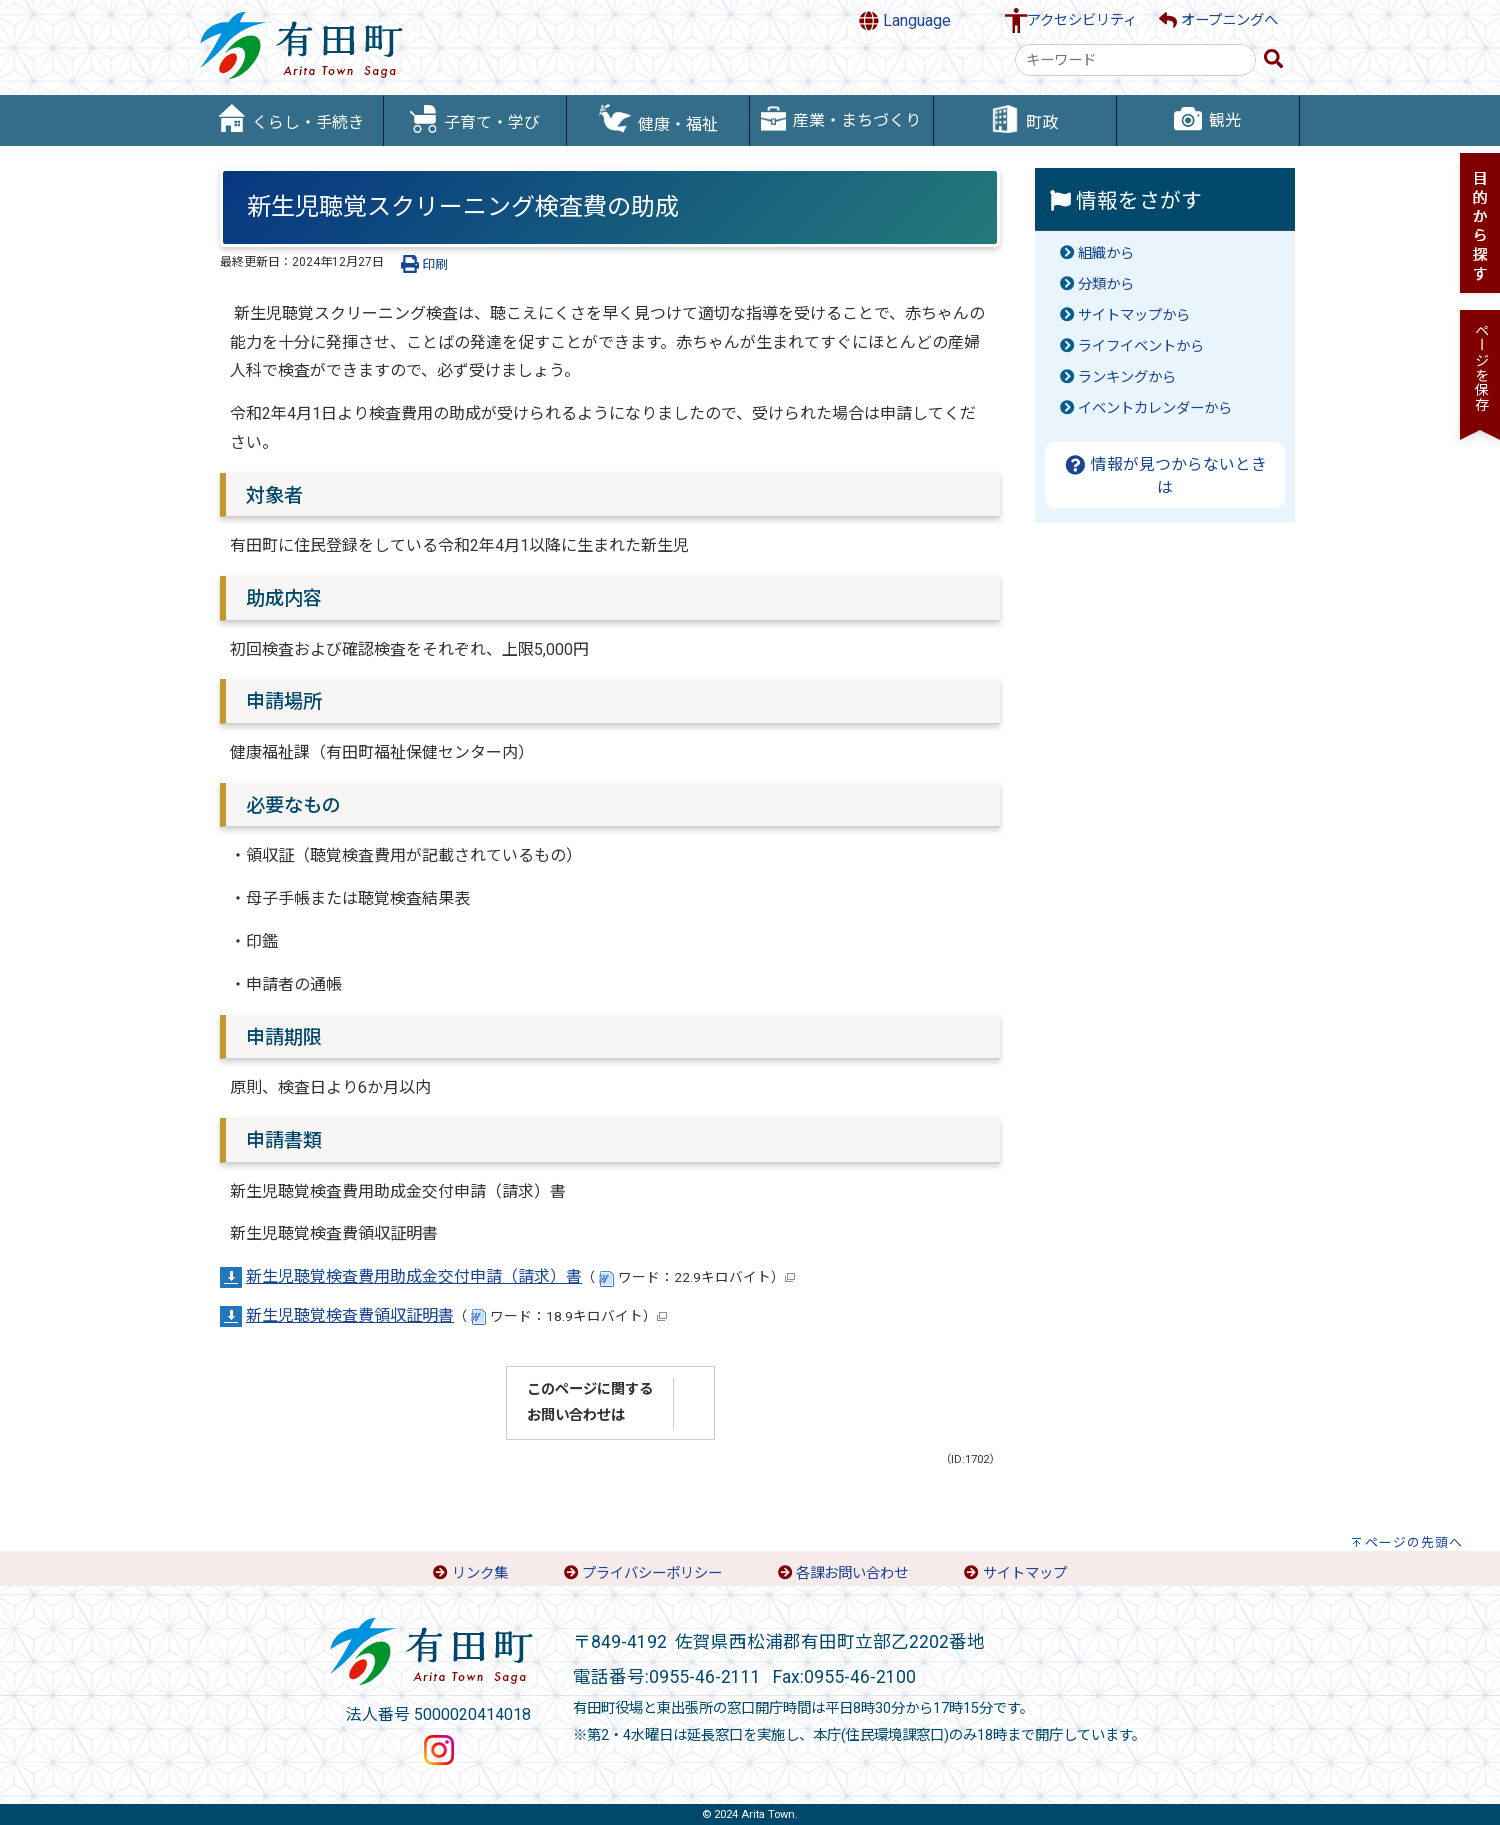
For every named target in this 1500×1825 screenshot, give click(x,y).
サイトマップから (1134, 315)
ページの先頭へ (1414, 1542)
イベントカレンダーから (1155, 408)
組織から (1106, 253)
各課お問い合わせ (852, 1573)
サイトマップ (1025, 1573)
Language (905, 21)
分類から (1106, 284)
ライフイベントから (1141, 346)
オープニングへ (1218, 20)
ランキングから (1127, 377)
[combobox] (1135, 60)
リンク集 (480, 1573)
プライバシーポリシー (652, 1573)
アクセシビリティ (1082, 20)
